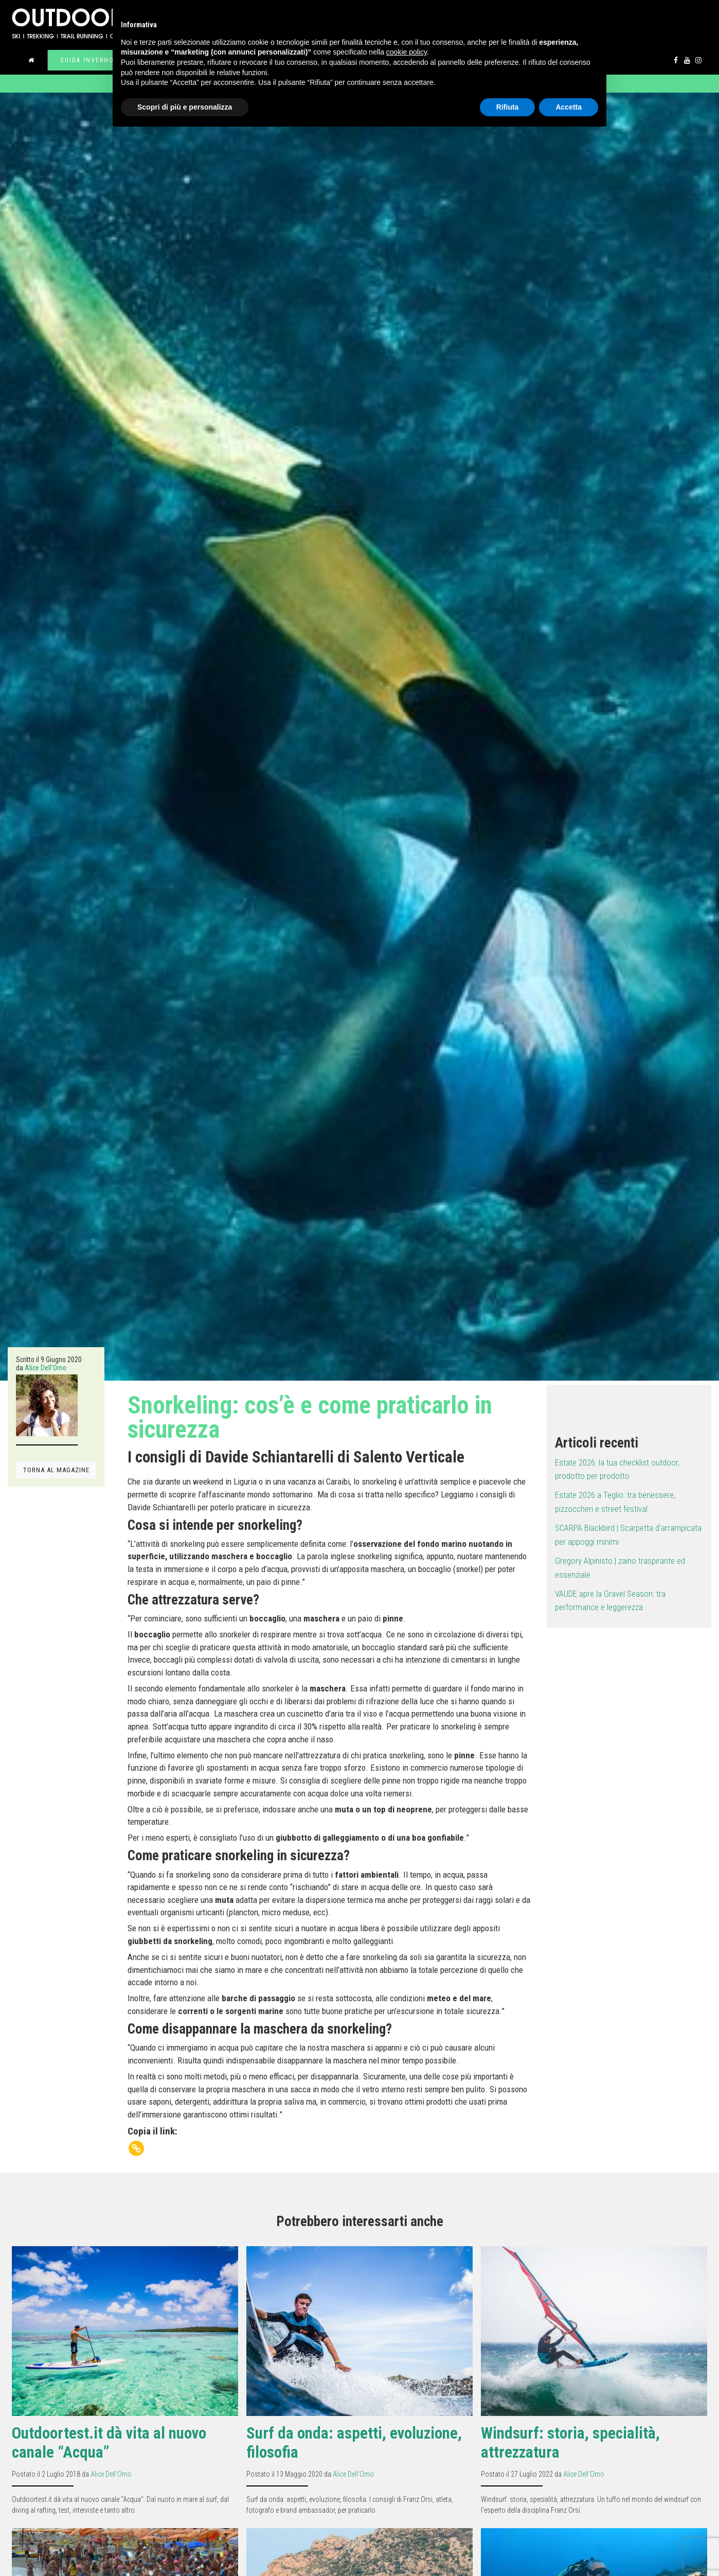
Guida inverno (87, 60)
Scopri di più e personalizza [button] (184, 107)
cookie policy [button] (406, 52)
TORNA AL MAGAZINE (56, 1470)
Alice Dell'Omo (45, 1368)
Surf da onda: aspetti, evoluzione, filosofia (354, 2443)
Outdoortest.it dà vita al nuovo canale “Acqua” (109, 2443)
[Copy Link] (136, 2148)
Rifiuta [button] (507, 107)
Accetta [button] (568, 107)
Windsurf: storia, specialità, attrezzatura (570, 2443)
